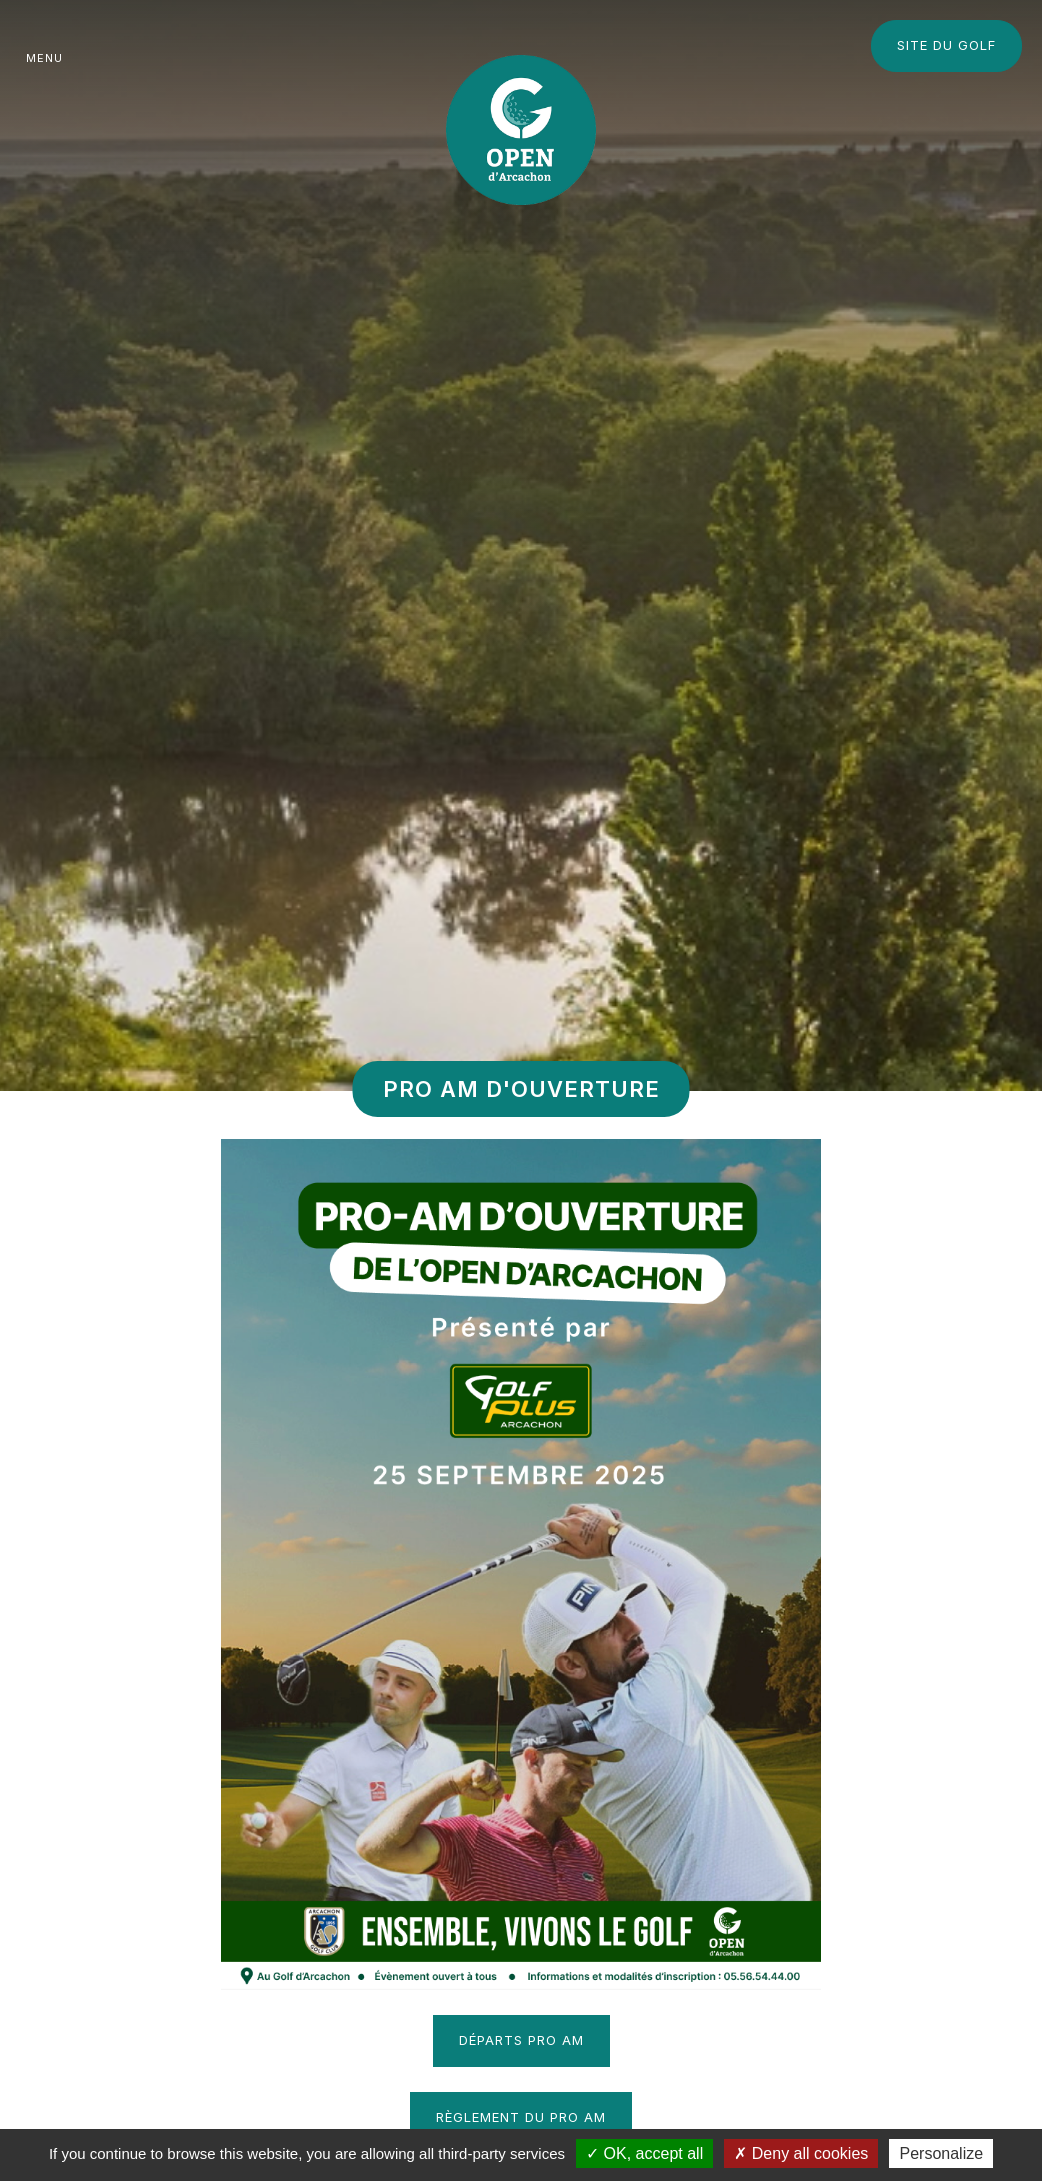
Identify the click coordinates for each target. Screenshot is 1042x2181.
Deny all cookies (801, 2153)
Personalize (941, 2153)
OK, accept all (644, 2153)
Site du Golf (946, 45)
